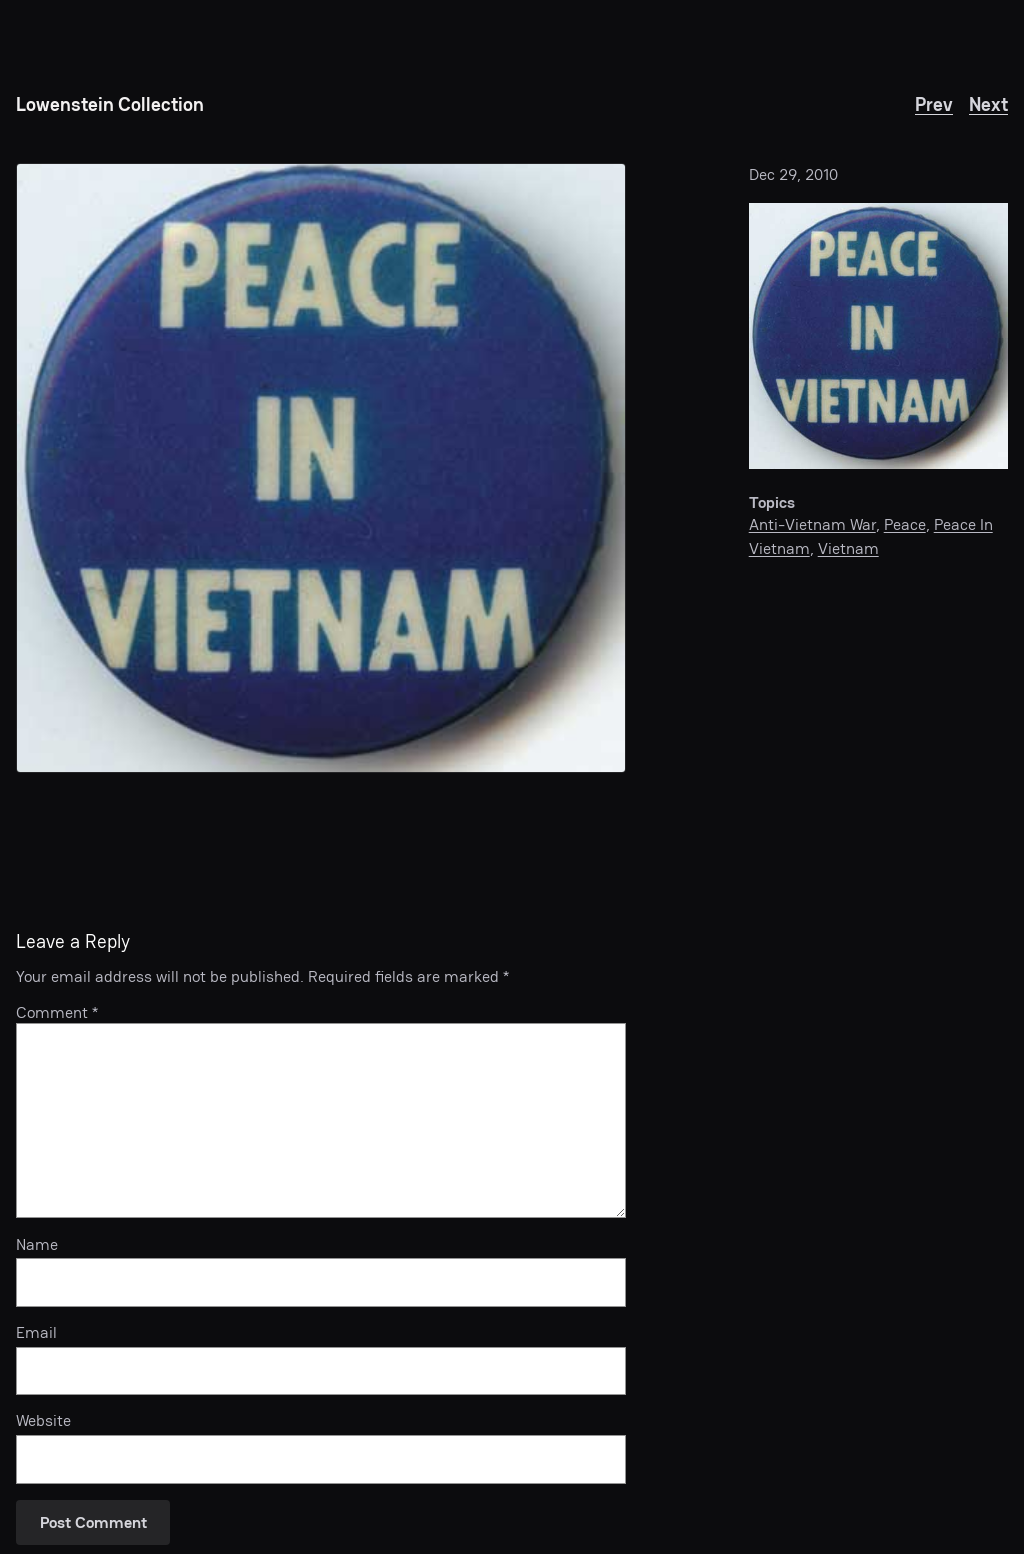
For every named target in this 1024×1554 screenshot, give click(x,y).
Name (37, 1245)
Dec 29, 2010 (793, 174)
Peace (905, 524)
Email (36, 1333)
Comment (57, 1012)
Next (988, 104)
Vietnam (848, 548)
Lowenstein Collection (110, 104)
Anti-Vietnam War (812, 524)
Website (43, 1421)
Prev (934, 104)
